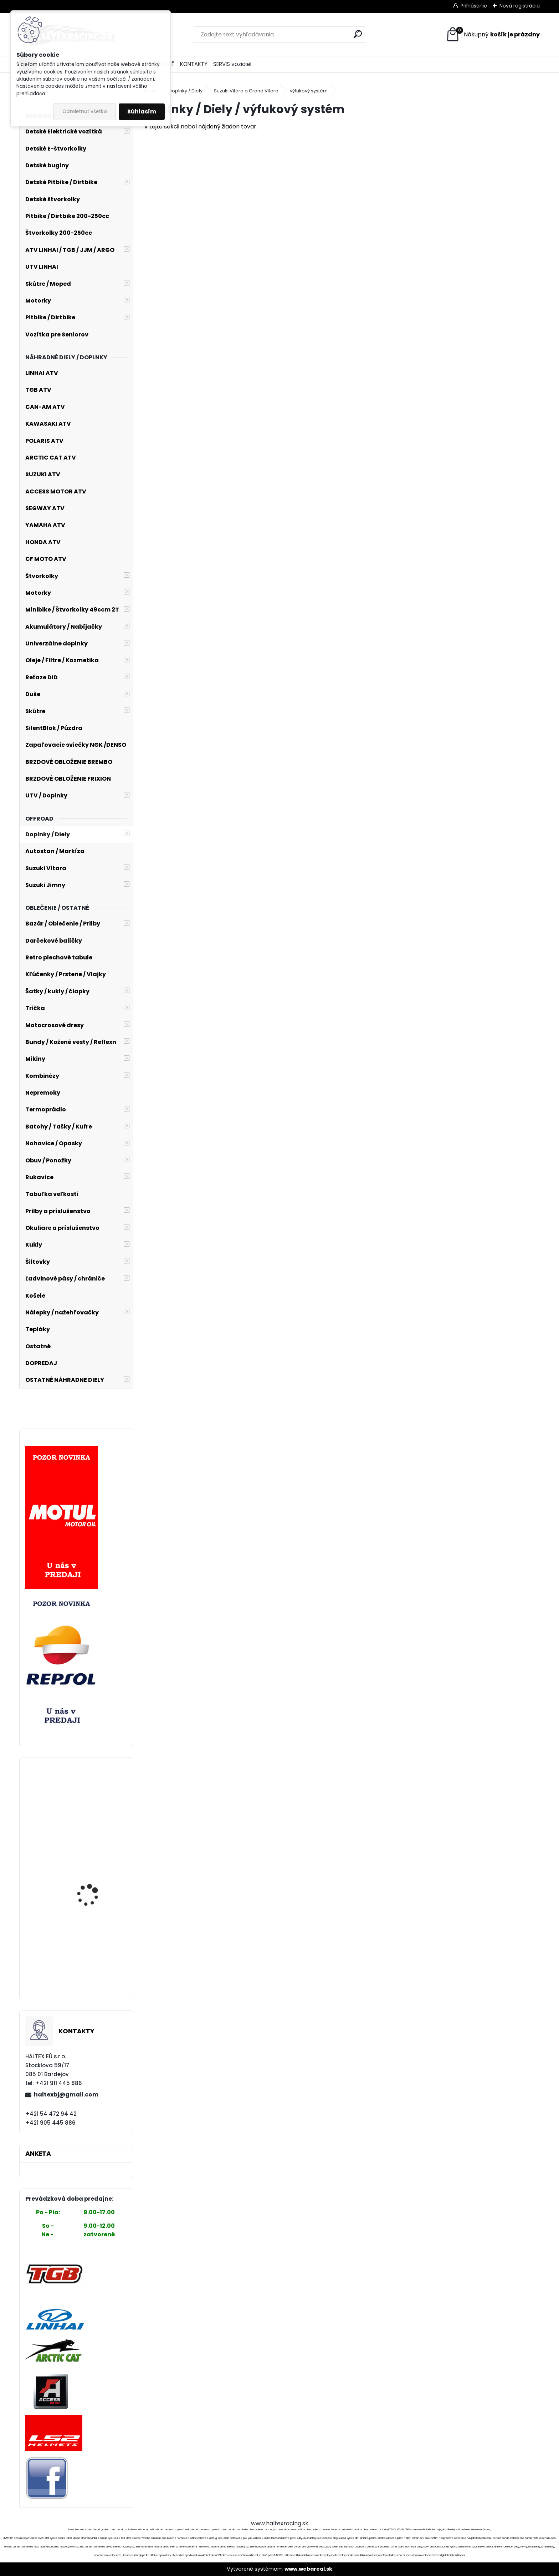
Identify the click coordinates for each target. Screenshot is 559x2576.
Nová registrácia (519, 5)
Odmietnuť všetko (84, 111)
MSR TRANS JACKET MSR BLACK (96, 1884)
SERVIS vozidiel (232, 64)
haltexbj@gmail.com (66, 2094)
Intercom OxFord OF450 (96, 1846)
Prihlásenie (474, 5)
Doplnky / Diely (185, 90)
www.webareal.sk (308, 2568)
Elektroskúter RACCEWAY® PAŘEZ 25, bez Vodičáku (93, 1954)
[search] (358, 34)
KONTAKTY (193, 64)
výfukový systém (309, 90)
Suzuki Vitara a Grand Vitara (246, 90)
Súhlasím (141, 111)
